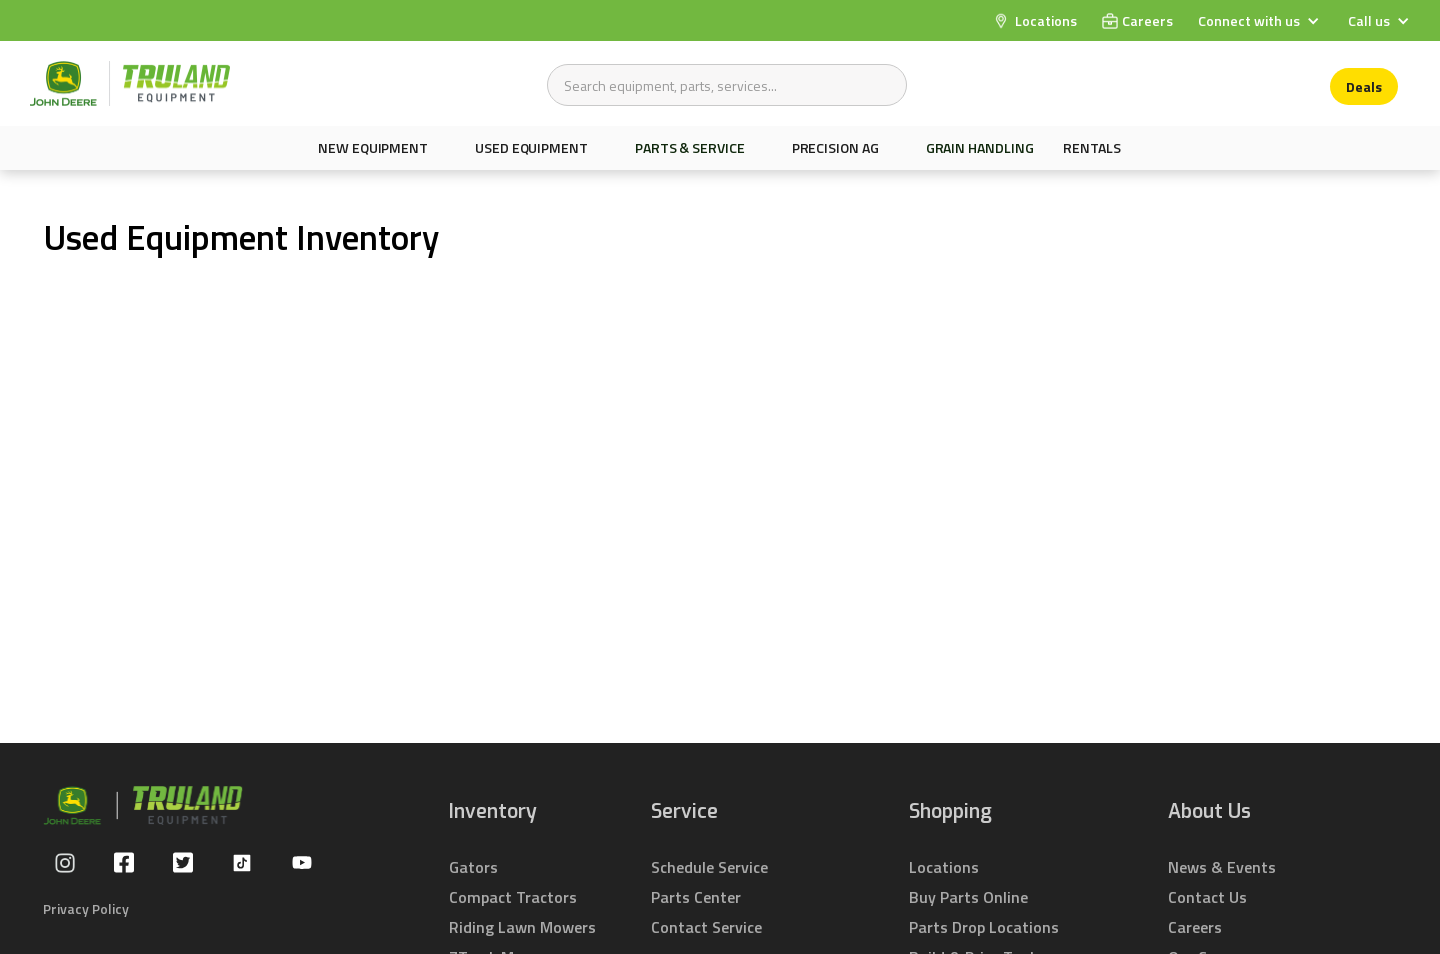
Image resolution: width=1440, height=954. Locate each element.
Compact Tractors (513, 897)
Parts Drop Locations (984, 927)
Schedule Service (709, 867)
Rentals (1091, 148)
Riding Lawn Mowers (522, 927)
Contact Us (1207, 897)
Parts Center (696, 897)
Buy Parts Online (968, 897)
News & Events (1222, 867)
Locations (944, 867)
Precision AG (835, 148)
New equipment (373, 148)
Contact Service (706, 927)
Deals (1364, 86)
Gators (473, 867)
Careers (1195, 927)
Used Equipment (531, 148)
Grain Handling (980, 147)
